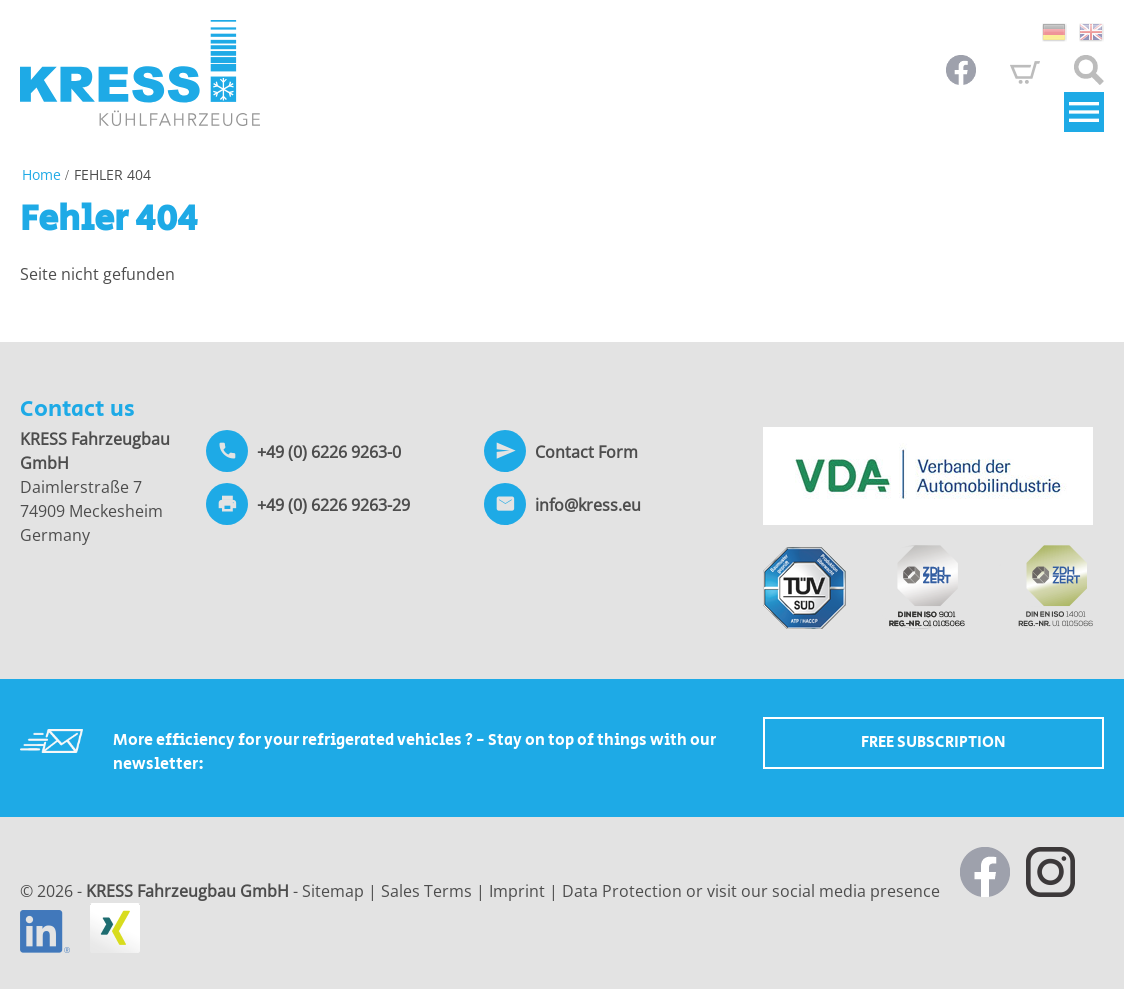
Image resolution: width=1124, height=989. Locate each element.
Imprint (517, 891)
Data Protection (622, 891)
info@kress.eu (588, 505)
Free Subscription (933, 742)
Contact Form (586, 452)
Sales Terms (426, 891)
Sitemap (333, 891)
